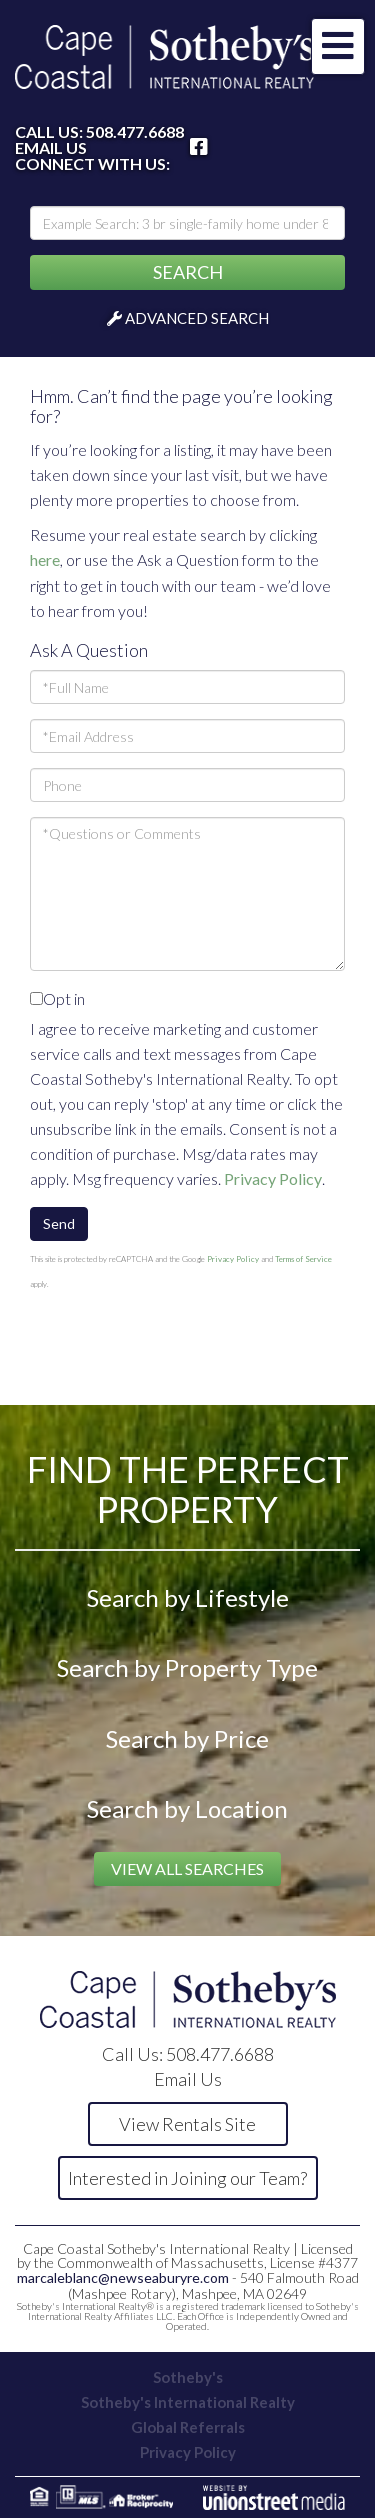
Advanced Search (197, 318)
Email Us (51, 148)
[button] (187, 272)
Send (59, 1223)
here (45, 559)
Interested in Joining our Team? (187, 2178)
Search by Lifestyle (188, 1597)
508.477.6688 (135, 131)
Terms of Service (303, 1259)
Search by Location (187, 1808)
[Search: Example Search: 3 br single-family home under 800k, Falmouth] (187, 223)
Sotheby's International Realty (188, 2402)
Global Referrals (188, 2427)
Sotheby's (188, 2377)
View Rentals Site (187, 2124)
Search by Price (187, 1738)
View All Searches (187, 1868)
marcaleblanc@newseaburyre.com (123, 2277)
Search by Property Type (187, 1667)
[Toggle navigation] (338, 46)
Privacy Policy (273, 1178)
